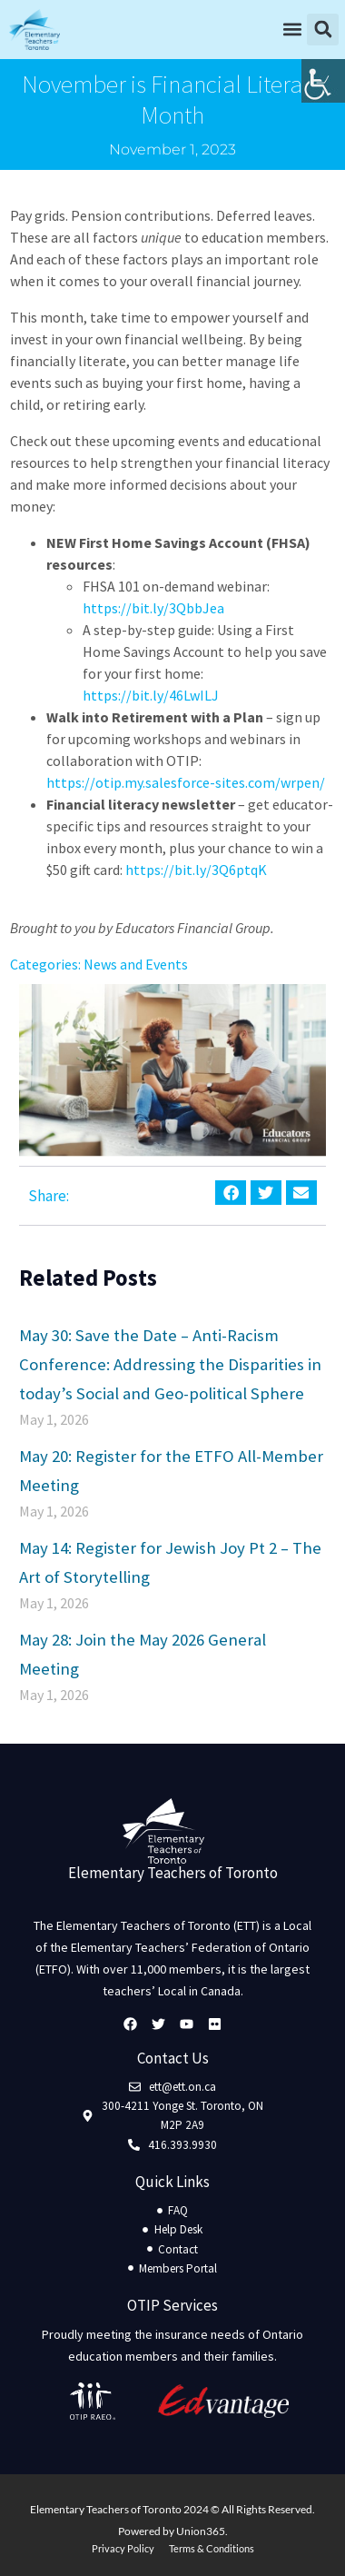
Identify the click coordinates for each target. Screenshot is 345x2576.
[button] (188, 30)
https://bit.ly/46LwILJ (151, 695)
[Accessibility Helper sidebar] (323, 81)
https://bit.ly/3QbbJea (153, 608)
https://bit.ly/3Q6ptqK (196, 869)
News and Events (136, 964)
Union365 (200, 2531)
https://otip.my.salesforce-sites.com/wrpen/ (185, 782)
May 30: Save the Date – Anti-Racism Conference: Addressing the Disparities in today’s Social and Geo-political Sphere (170, 1364)
